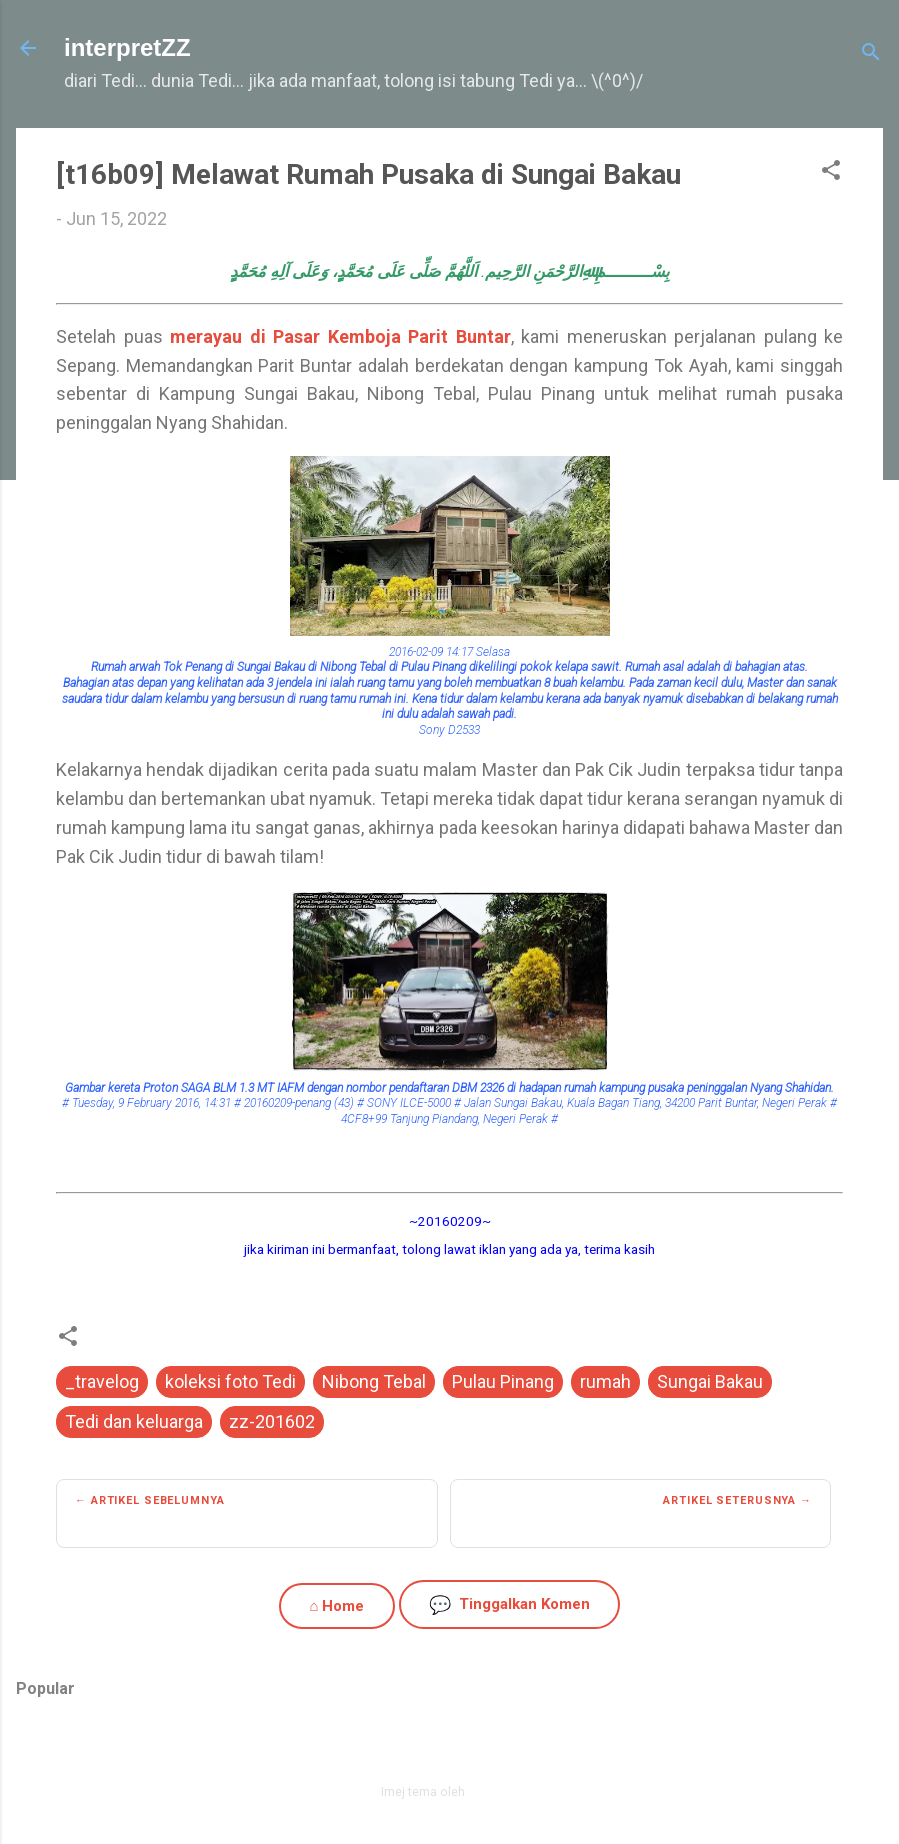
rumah (605, 1381)
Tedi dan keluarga (134, 1421)
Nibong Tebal (374, 1381)
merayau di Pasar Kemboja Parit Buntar (340, 336)
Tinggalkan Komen (509, 1604)
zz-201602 (272, 1421)
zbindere (493, 1791)
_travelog (102, 1381)
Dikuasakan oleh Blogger (449, 1748)
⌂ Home (336, 1606)
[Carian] (871, 54)
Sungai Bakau (710, 1381)
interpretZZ (127, 47)
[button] (831, 173)
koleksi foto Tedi (230, 1381)
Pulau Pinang (503, 1381)
